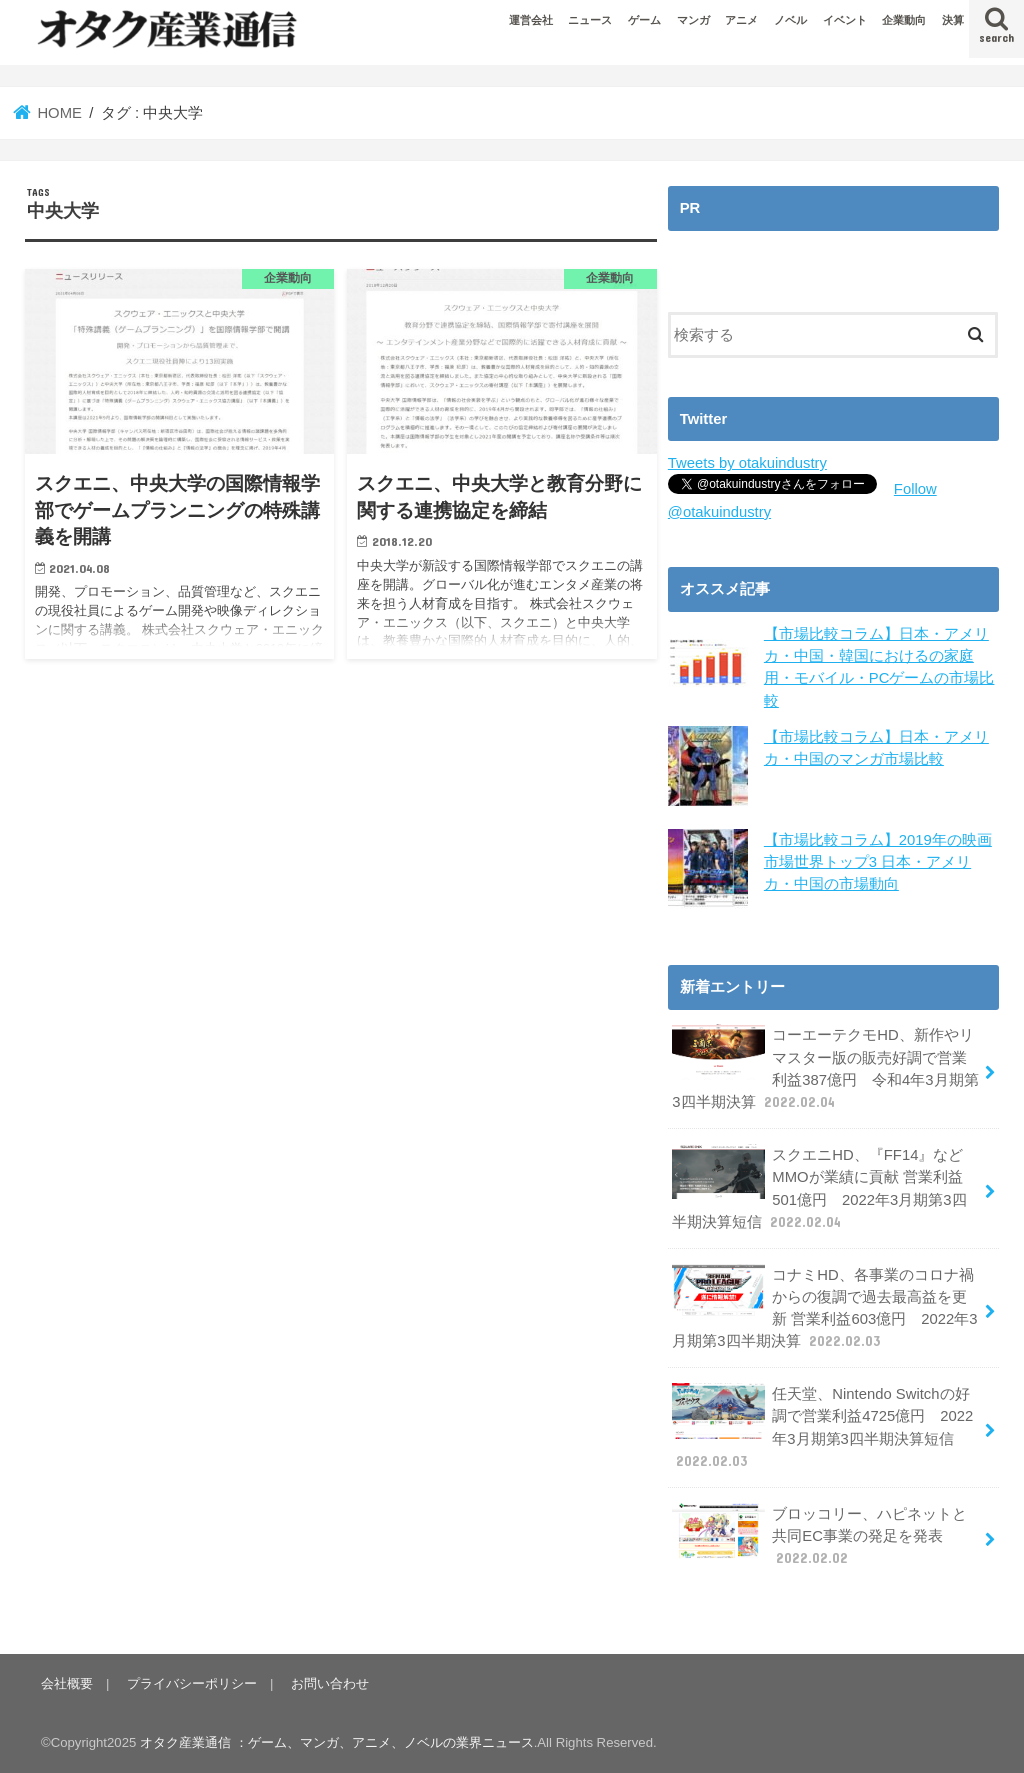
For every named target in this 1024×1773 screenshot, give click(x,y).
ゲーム (644, 20)
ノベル (790, 20)
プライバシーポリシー (192, 1683)
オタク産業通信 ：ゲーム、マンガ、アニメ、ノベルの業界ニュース (337, 1742)
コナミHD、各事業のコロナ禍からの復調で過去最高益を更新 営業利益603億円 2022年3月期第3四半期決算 (824, 1308)
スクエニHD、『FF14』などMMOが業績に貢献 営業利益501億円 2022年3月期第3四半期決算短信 (819, 1188)
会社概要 (67, 1683)
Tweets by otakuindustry (747, 463)
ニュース (590, 20)
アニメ (741, 20)
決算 (953, 20)
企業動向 (904, 20)
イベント (845, 20)
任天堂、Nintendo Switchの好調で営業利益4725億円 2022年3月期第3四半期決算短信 (822, 1427)
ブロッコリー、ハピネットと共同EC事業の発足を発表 (819, 1535)
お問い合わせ (330, 1683)
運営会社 (531, 20)
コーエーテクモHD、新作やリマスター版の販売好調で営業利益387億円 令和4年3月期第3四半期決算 (825, 1068)
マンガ (693, 20)
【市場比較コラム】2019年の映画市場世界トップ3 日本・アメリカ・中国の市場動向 (878, 862)
